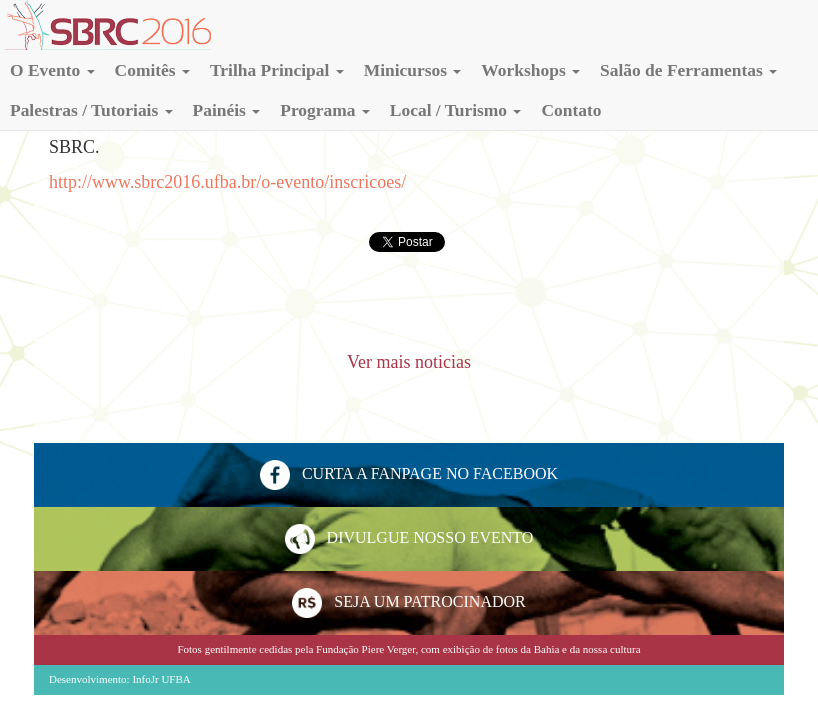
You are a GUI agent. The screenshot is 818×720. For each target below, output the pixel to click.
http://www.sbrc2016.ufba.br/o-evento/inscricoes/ (227, 182)
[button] (52, 70)
